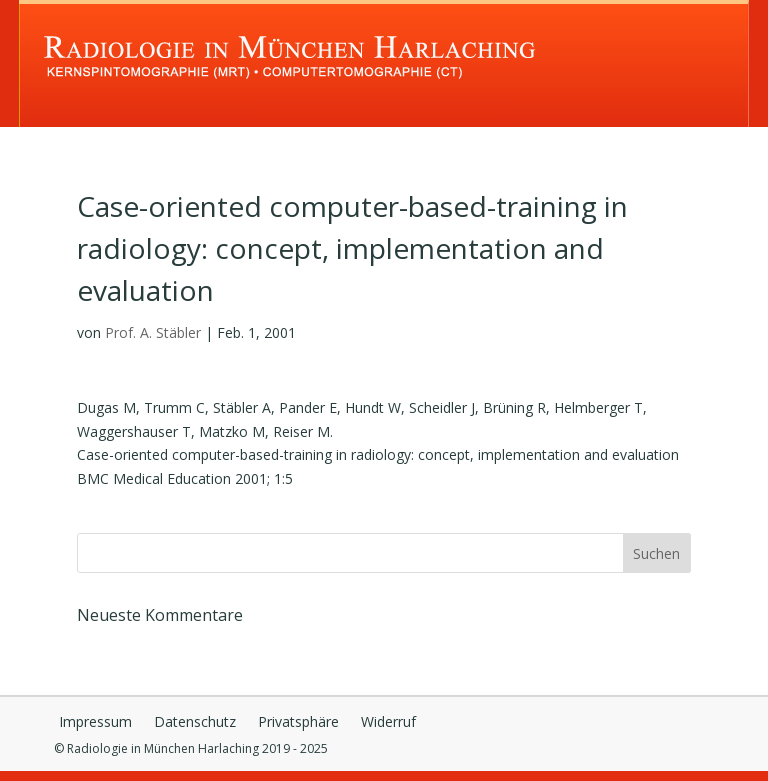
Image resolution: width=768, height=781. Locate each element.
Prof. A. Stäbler (153, 332)
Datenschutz (195, 723)
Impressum (95, 723)
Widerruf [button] (388, 723)
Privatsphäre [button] (298, 723)
